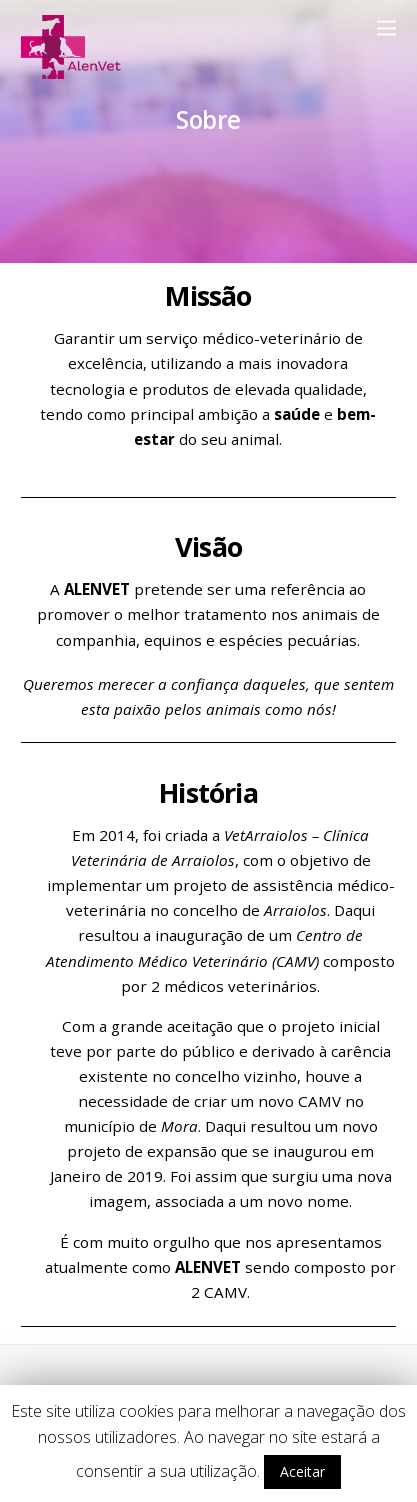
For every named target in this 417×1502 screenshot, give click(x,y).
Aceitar (302, 1471)
